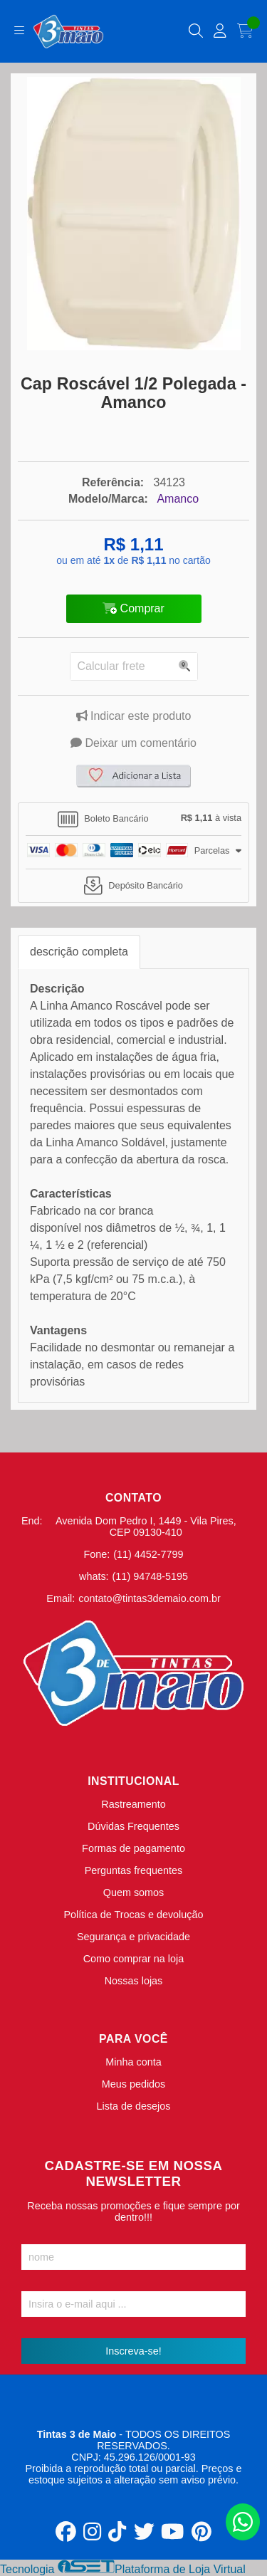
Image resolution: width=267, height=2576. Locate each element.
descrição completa (79, 952)
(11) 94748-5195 (150, 1576)
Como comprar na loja (133, 1958)
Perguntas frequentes (134, 1870)
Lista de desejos (133, 2106)
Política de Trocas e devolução (134, 1914)
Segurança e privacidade (133, 1936)
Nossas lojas (134, 1980)
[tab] (133, 819)
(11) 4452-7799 (148, 1554)
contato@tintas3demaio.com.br (149, 1598)
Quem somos (133, 1892)
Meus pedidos (134, 2084)
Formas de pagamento (133, 1848)
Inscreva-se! (133, 2351)
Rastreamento (133, 1804)
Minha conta (133, 2062)
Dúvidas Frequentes (133, 1826)
